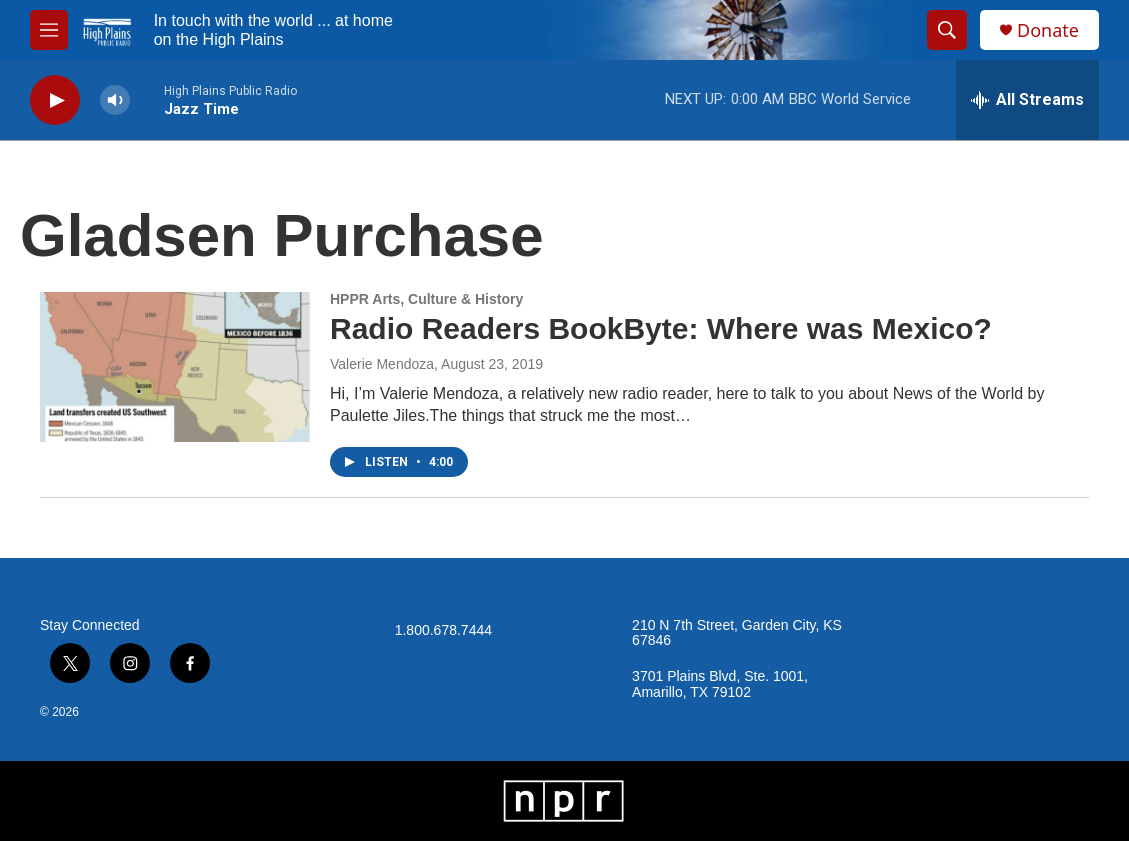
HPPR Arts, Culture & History (426, 299)
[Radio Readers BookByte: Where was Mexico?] (175, 367)
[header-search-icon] (947, 30)
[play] (55, 100)
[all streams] (1027, 100)
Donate (1048, 30)
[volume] (115, 100)
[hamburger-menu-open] (49, 30)
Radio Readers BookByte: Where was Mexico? (661, 328)
